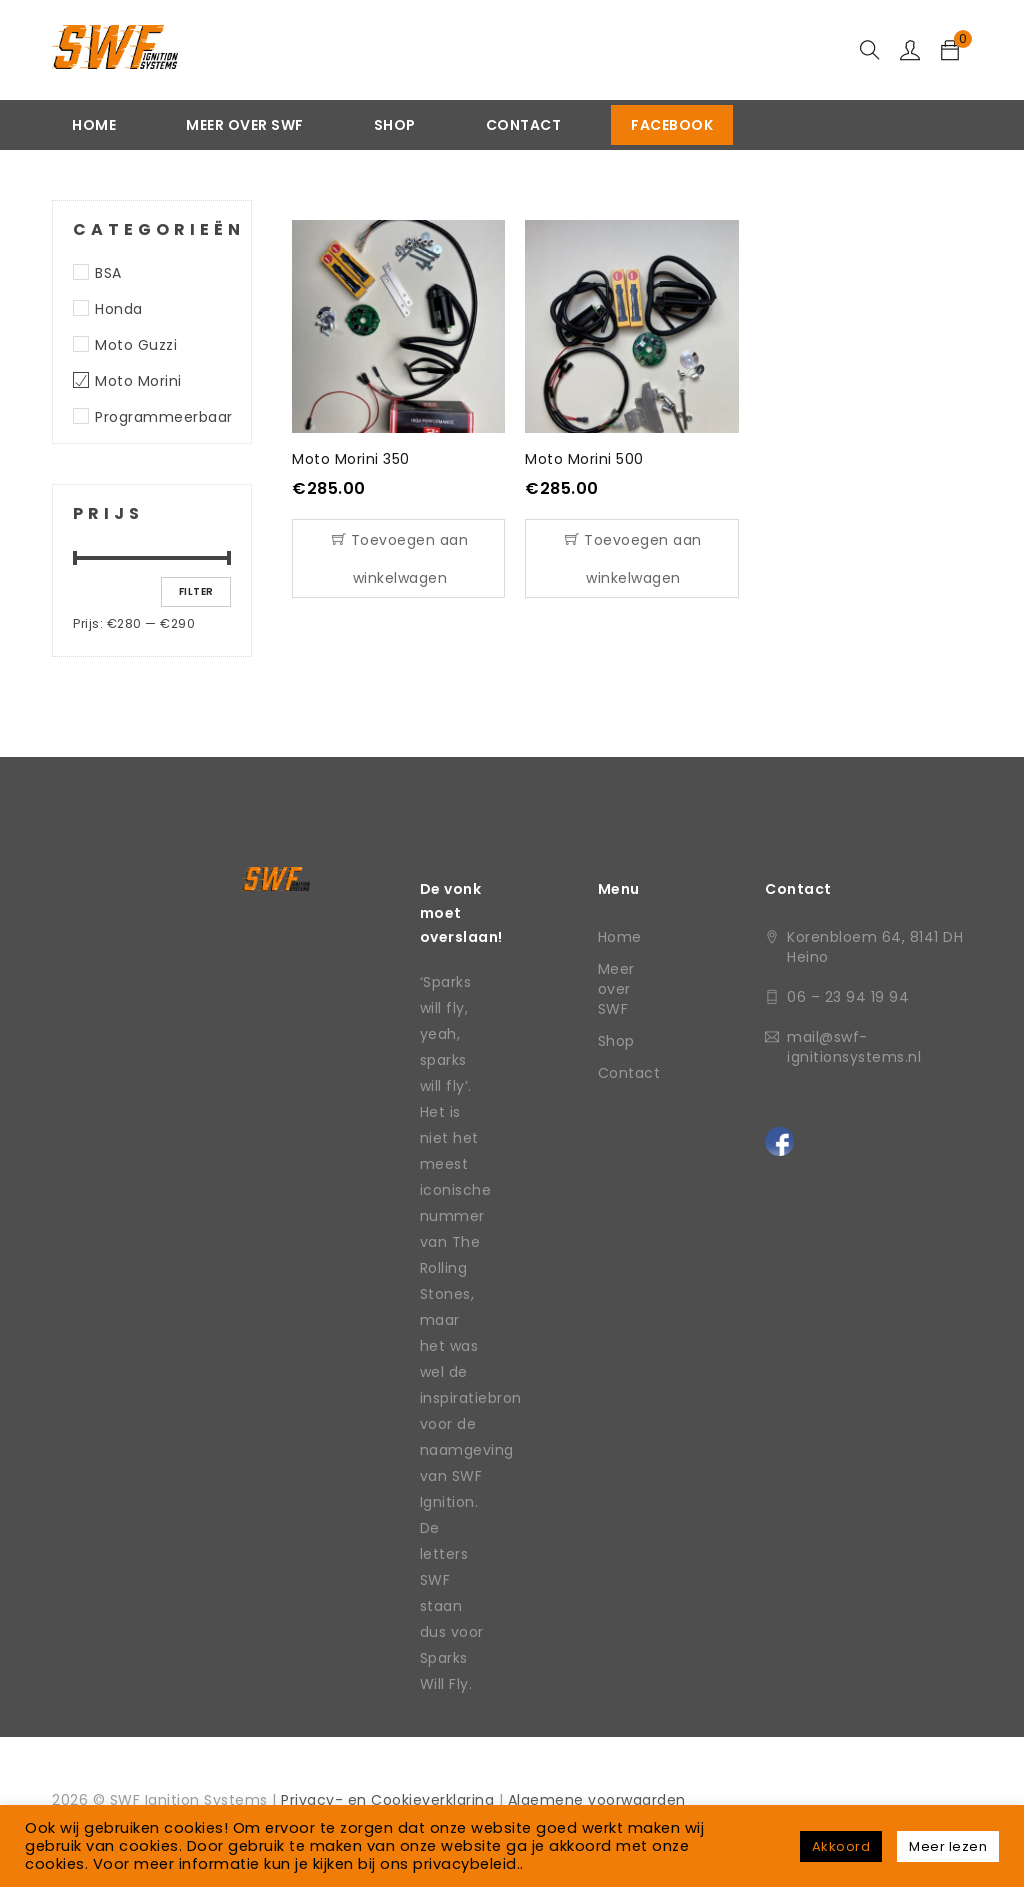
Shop (616, 1041)
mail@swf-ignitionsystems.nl (854, 1047)
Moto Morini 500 (584, 459)
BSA (108, 273)
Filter (196, 591)
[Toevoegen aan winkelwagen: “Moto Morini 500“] (631, 558)
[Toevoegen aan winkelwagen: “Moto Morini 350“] (398, 558)
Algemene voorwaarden (597, 1800)
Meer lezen (948, 1846)
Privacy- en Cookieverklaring (390, 1800)
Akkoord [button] (841, 1846)
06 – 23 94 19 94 (848, 997)
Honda (119, 309)
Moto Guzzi (136, 345)
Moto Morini (138, 381)
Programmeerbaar (164, 417)
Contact (629, 1073)
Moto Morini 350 (351, 459)
